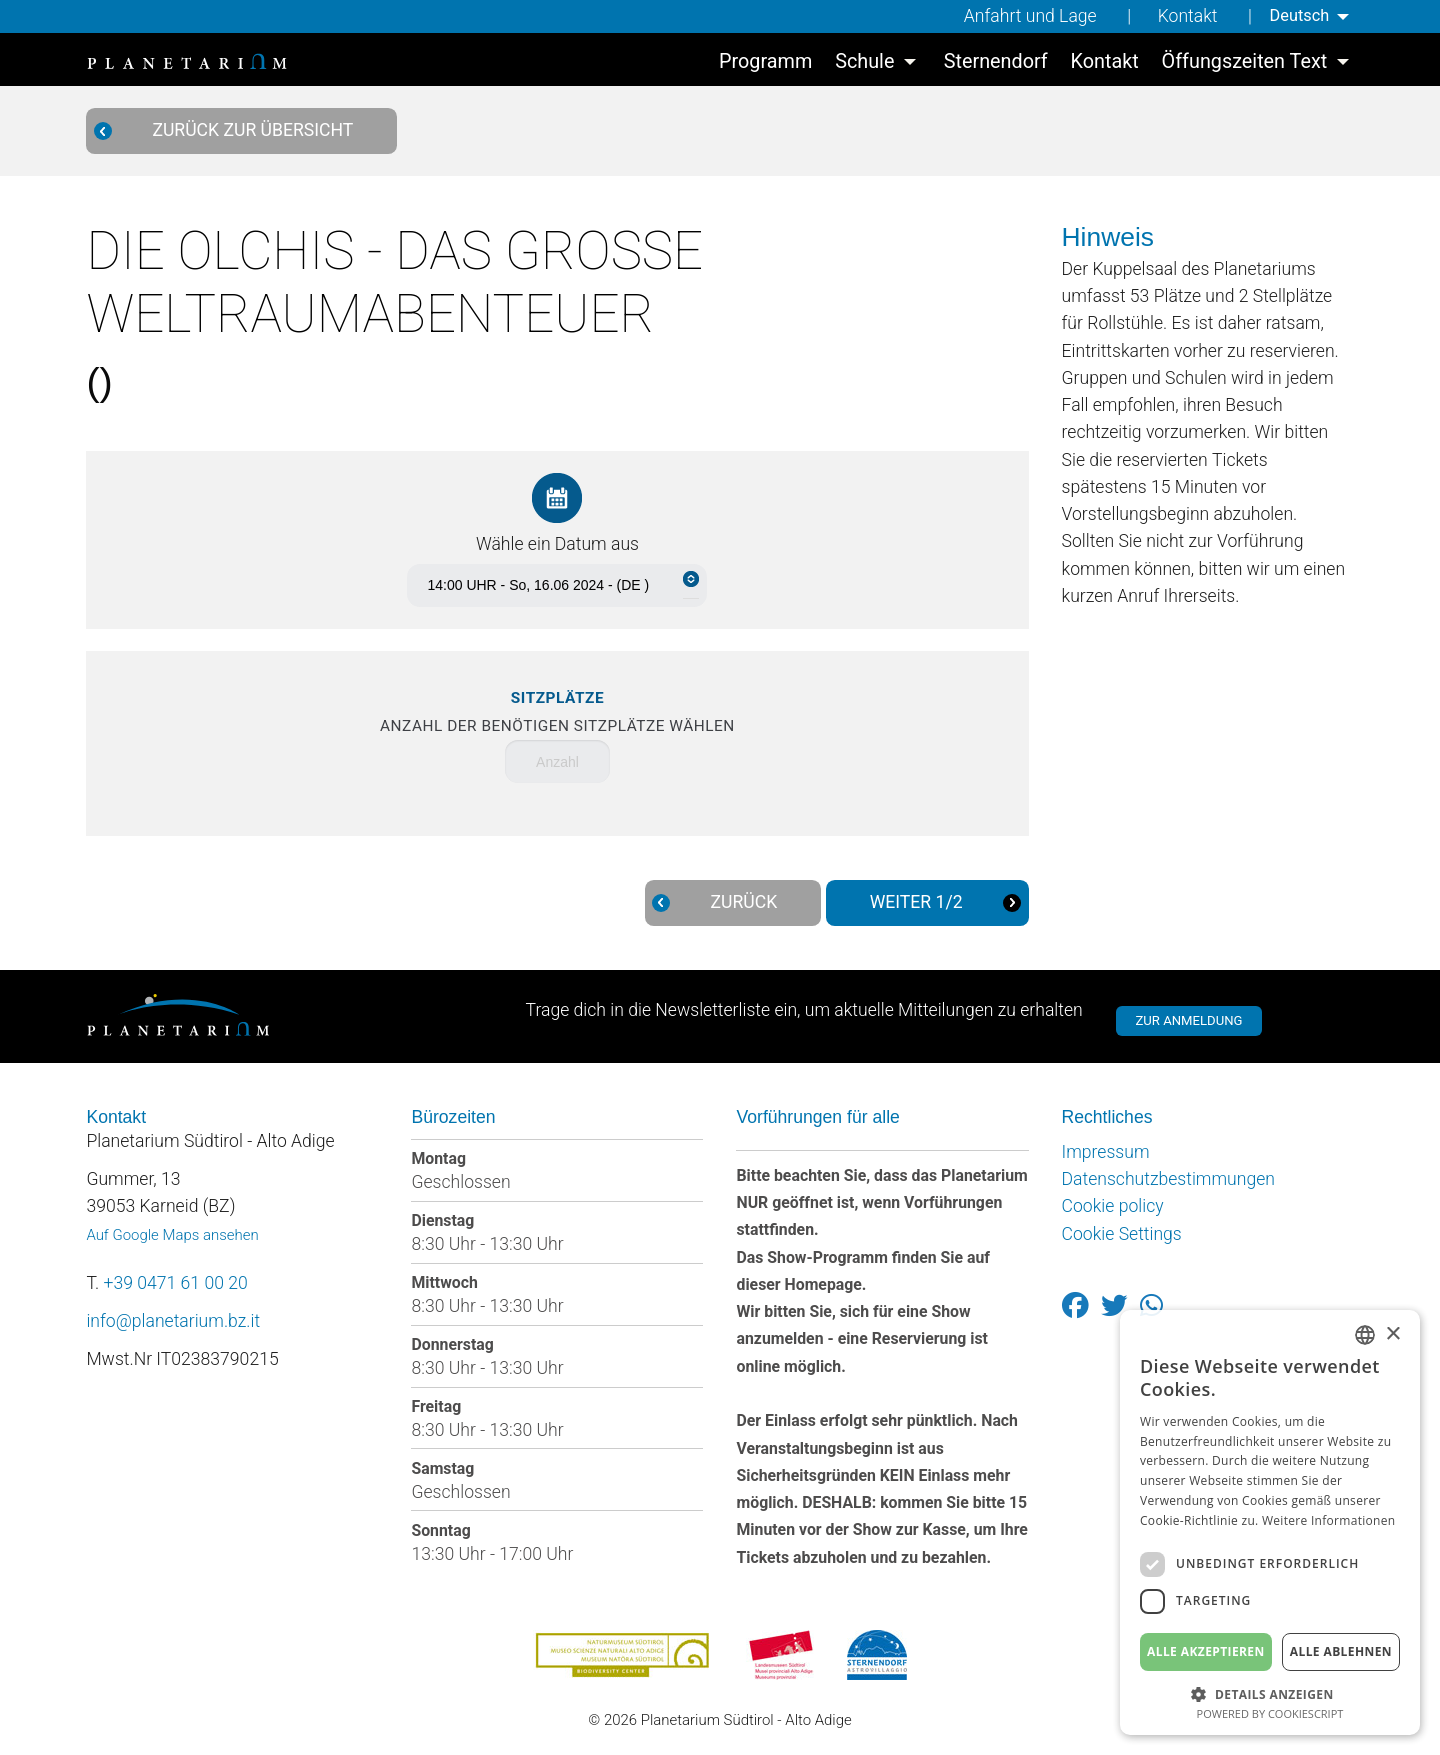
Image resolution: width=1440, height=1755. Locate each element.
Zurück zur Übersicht (233, 130)
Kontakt (1181, 16)
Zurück (724, 902)
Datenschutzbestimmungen (1168, 1179)
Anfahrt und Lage (1023, 16)
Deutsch (1295, 16)
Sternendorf (996, 65)
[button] (1270, 1692)
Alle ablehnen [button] (1341, 1651)
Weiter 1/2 (936, 902)
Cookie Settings (1122, 1234)
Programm (765, 65)
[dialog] (1270, 1522)
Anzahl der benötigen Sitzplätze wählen (557, 712)
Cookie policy (1113, 1206)
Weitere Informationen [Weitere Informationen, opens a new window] (1329, 1520)
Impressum (1106, 1152)
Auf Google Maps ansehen (172, 1235)
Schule (864, 65)
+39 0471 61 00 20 (176, 1283)
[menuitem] (1308, 16)
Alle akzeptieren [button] (1206, 1651)
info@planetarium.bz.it (173, 1321)
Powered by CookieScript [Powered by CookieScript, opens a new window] (1270, 1713)
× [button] (1392, 1334)
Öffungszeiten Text (1245, 65)
